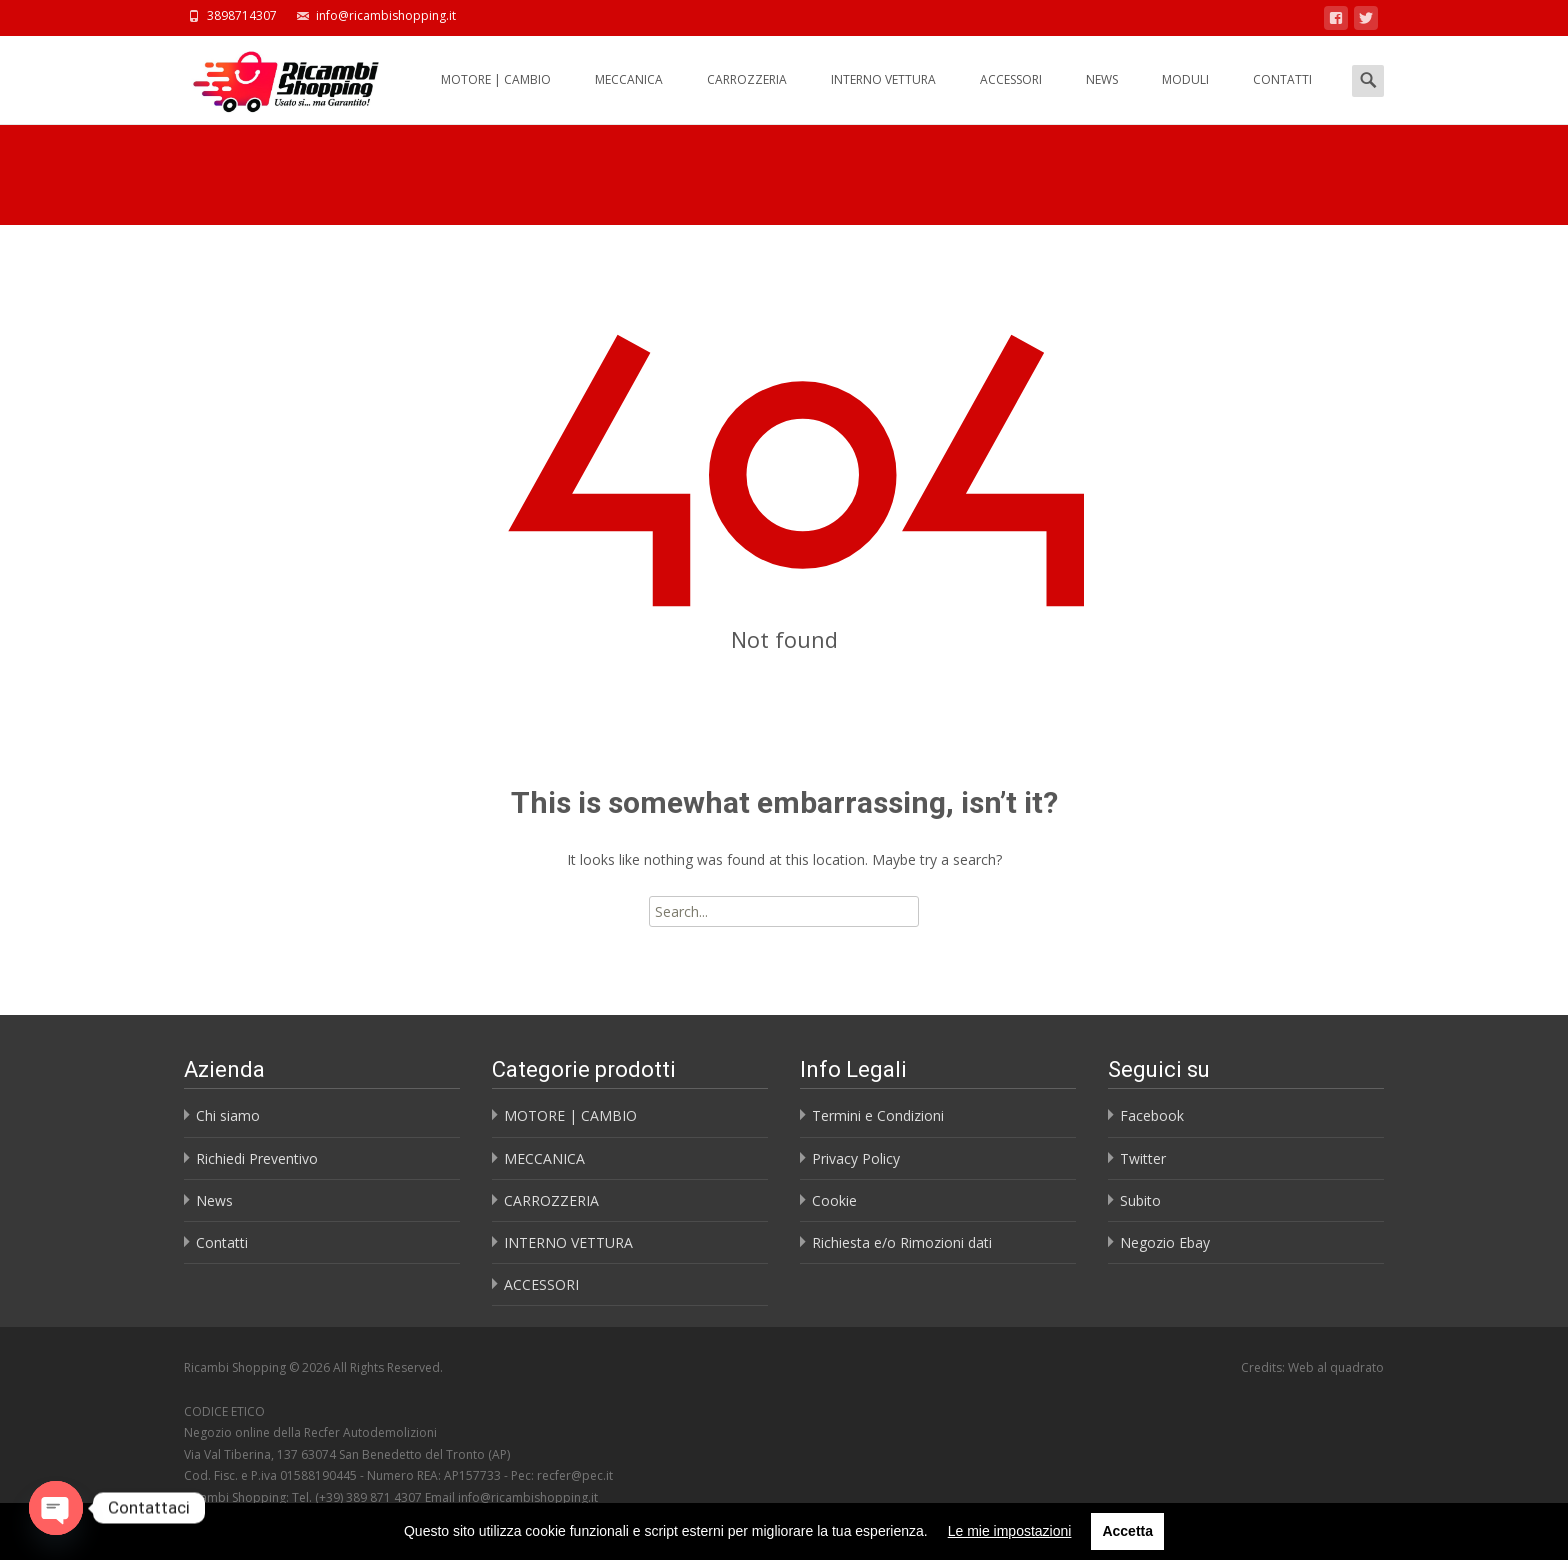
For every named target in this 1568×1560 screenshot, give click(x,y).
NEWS (1102, 97)
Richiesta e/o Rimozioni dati (902, 1242)
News (214, 1200)
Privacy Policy (856, 1158)
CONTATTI (1282, 97)
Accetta (1127, 1531)
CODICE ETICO (224, 1411)
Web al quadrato (1336, 1367)
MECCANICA (629, 97)
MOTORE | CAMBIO (496, 97)
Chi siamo (228, 1115)
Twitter (1143, 1158)
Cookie (834, 1200)
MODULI (1185, 97)
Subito (1140, 1200)
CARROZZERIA (747, 97)
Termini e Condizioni (878, 1115)
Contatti (222, 1242)
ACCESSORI (1011, 97)
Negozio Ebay (1165, 1242)
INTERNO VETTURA (883, 97)
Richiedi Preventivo (257, 1158)
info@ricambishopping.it (528, 1497)
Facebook (1152, 1115)
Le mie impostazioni (1010, 1531)
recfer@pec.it (575, 1475)
